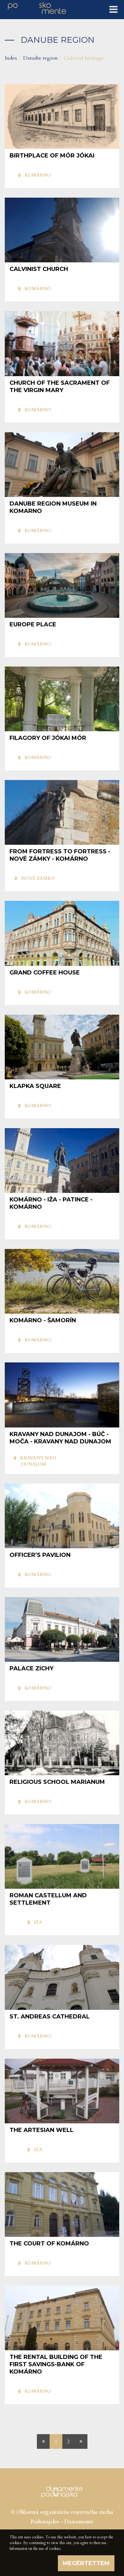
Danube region (40, 58)
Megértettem (86, 2563)
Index (11, 58)
